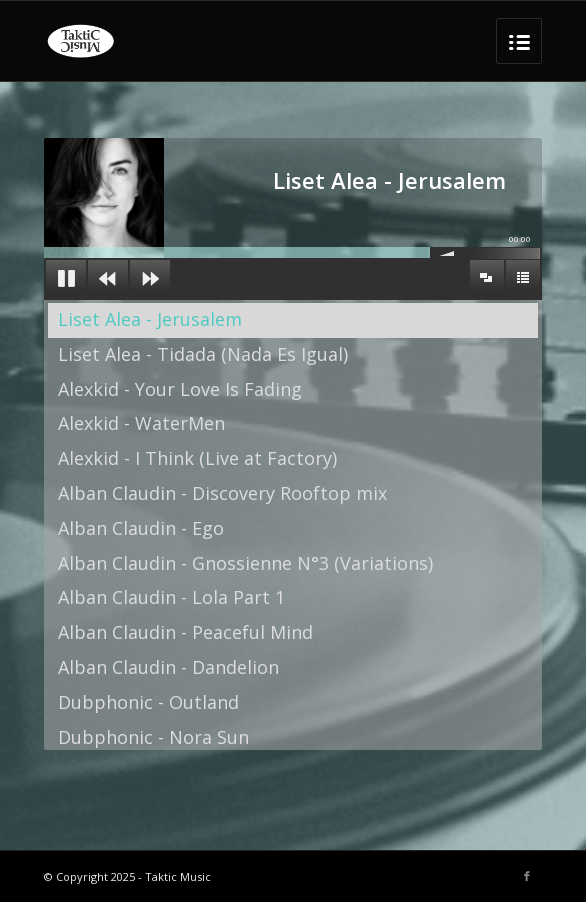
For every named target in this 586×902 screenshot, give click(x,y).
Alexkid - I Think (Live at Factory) (197, 458)
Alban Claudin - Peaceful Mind (185, 632)
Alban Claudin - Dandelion (168, 667)
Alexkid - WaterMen (141, 423)
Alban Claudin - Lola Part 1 (171, 597)
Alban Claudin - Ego (141, 528)
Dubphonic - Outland (148, 702)
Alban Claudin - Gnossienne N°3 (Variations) (245, 563)
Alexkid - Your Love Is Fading (180, 389)
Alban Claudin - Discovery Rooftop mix (222, 493)
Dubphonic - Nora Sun (153, 737)
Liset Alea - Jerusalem (150, 319)
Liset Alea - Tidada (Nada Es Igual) (203, 354)
